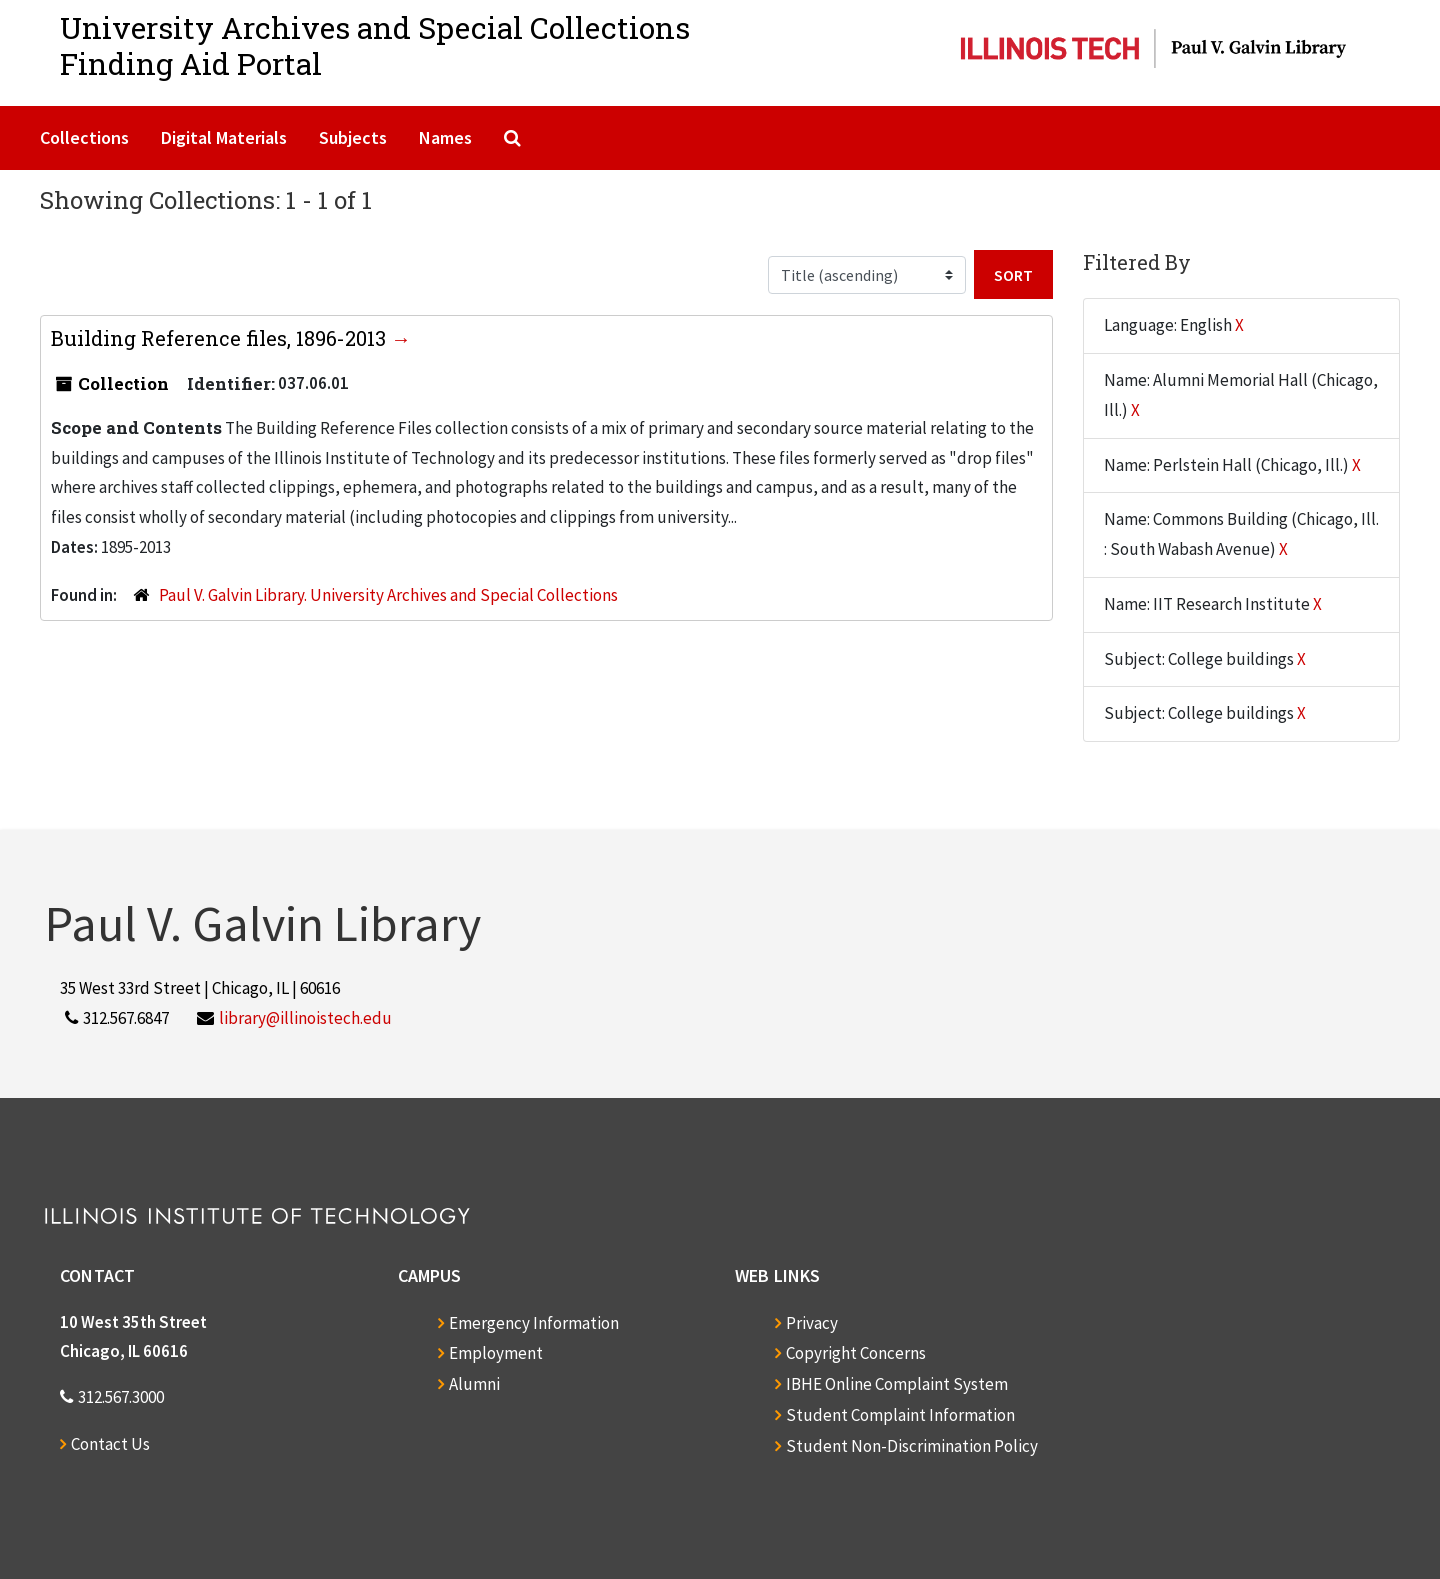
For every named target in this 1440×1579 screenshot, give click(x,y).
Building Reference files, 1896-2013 (221, 338)
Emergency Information (534, 1323)
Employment (496, 1353)
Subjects (353, 137)
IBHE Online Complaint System (897, 1384)
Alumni (474, 1384)
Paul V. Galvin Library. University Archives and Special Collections (388, 595)
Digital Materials (224, 137)
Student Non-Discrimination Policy (912, 1446)
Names (445, 137)
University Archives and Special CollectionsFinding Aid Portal (375, 45)
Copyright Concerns (856, 1353)
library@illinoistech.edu (305, 1018)
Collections (84, 137)
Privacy (812, 1323)
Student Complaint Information (900, 1415)
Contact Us (110, 1444)
